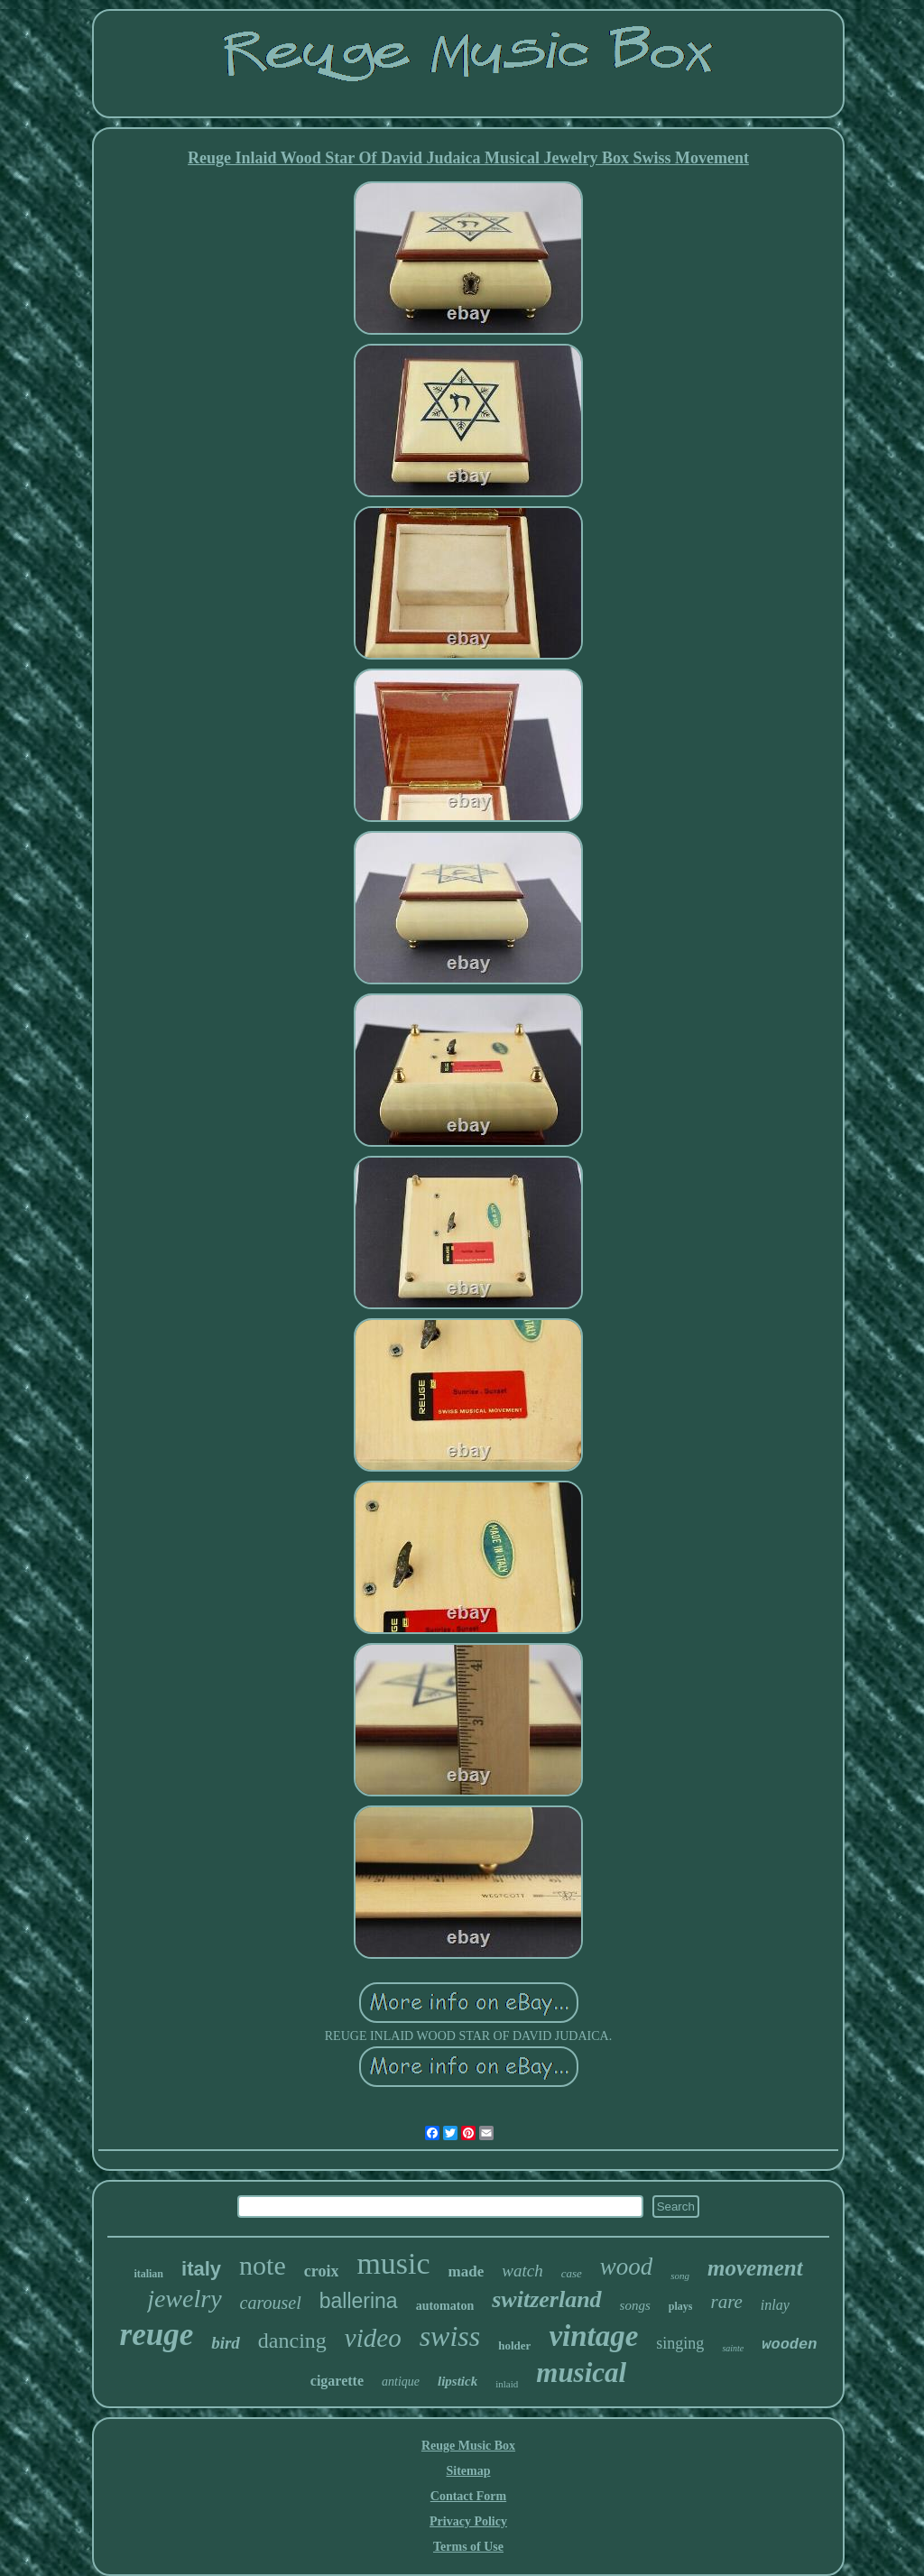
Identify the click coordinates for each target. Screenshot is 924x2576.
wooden (789, 2344)
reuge (157, 2334)
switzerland (546, 2299)
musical (581, 2372)
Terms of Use (468, 2546)
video (373, 2337)
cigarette (337, 2380)
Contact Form (468, 2496)
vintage (593, 2336)
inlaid (506, 2383)
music (393, 2263)
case (571, 2273)
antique (401, 2381)
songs (635, 2305)
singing (680, 2343)
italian (148, 2273)
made (466, 2271)
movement (755, 2268)
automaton (445, 2306)
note (262, 2265)
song (679, 2275)
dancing (292, 2340)
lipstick (457, 2381)
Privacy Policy (468, 2521)
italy (201, 2268)
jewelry (184, 2299)
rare (726, 2302)
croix (321, 2271)
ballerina (358, 2301)
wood (626, 2266)
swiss (450, 2336)
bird (225, 2342)
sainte (733, 2348)
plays (681, 2306)
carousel (270, 2303)
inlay (775, 2305)
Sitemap (469, 2471)
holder (514, 2345)
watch (522, 2270)
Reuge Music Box (468, 2445)
